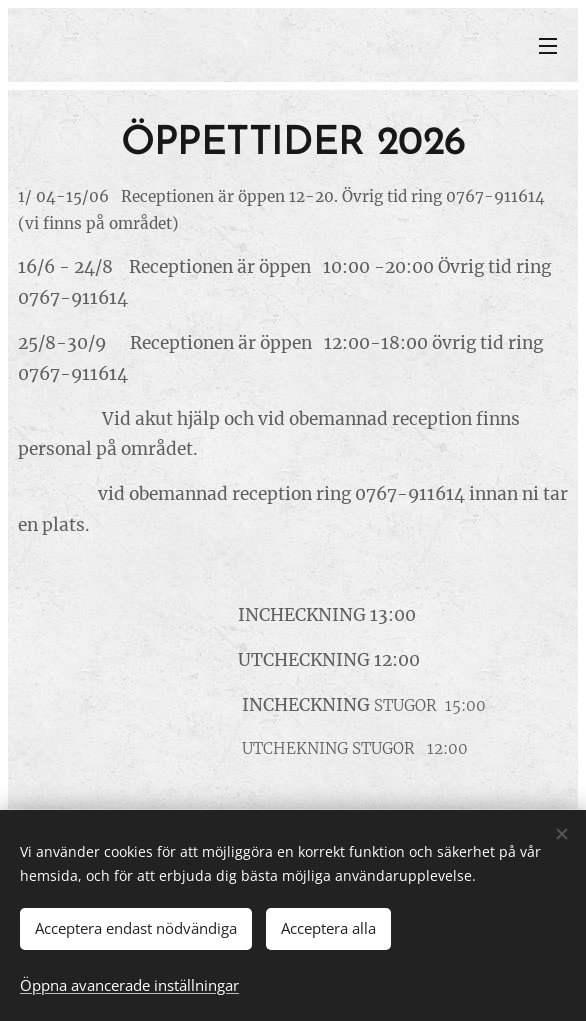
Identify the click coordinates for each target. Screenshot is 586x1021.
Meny (548, 46)
